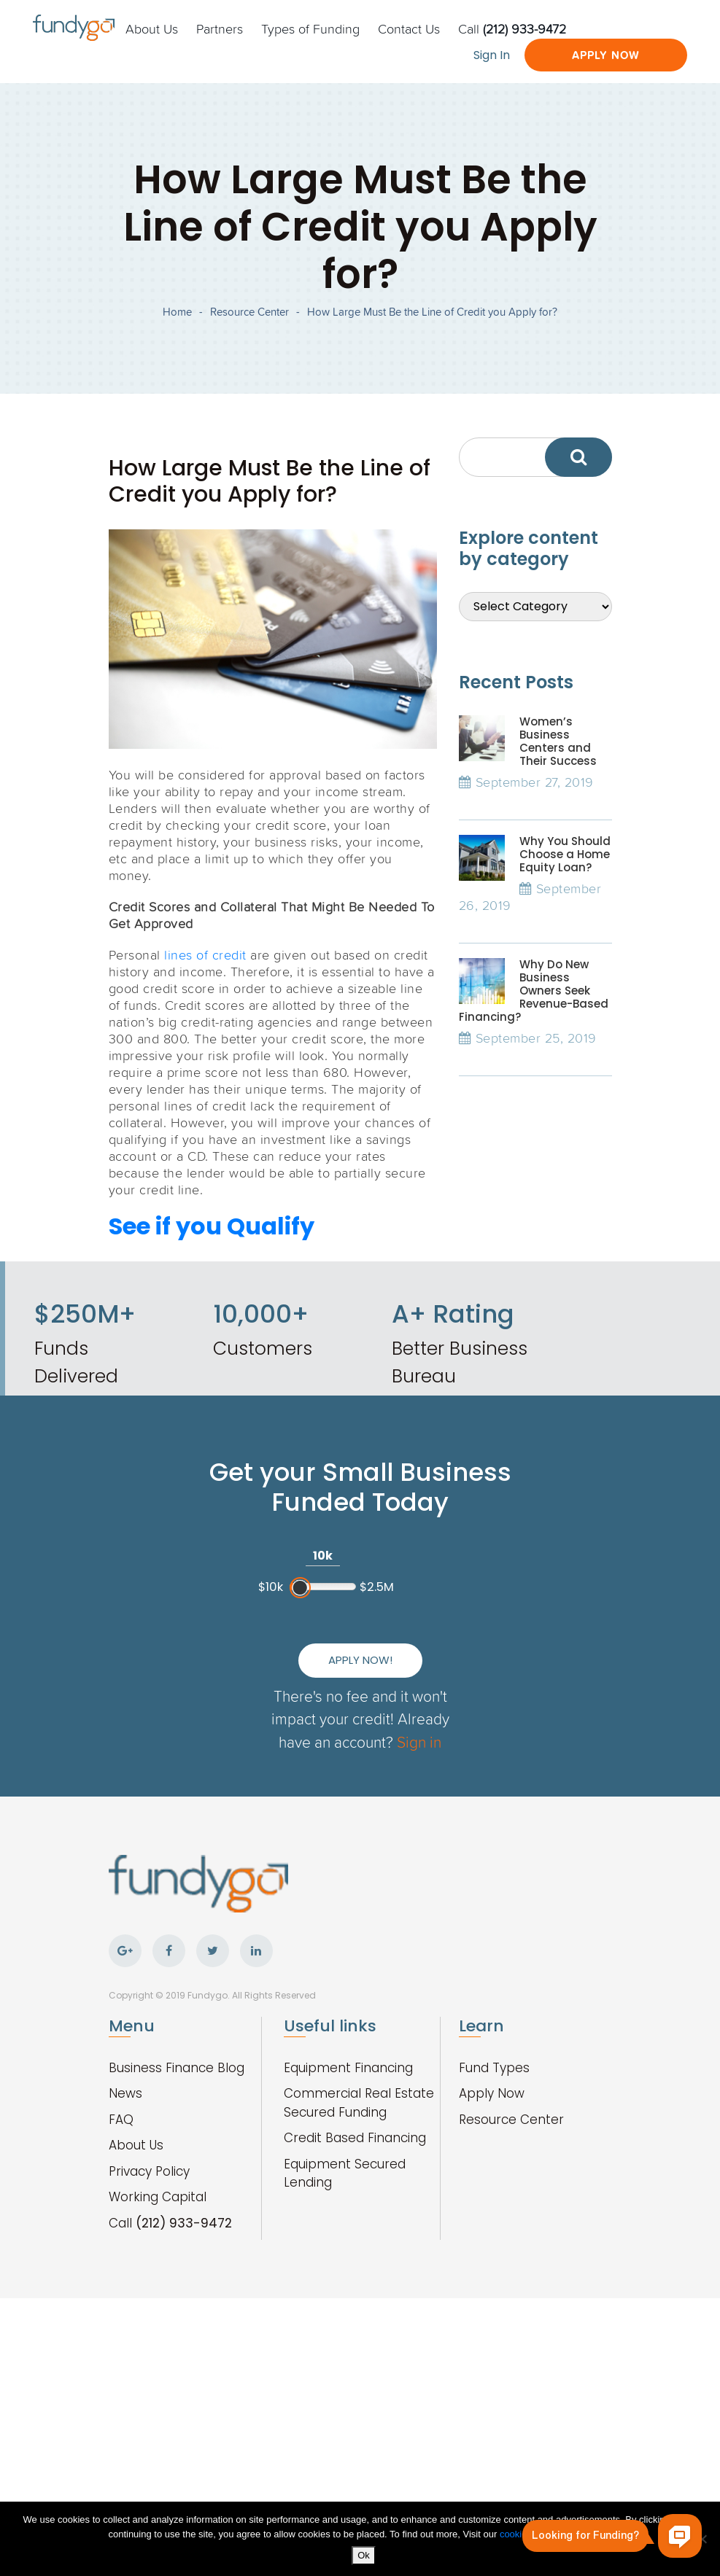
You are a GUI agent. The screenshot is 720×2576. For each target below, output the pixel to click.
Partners (219, 28)
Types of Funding (310, 28)
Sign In (491, 55)
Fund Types (494, 2068)
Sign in (419, 1741)
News (125, 2093)
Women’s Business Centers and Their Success (558, 741)
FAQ (121, 2119)
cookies (517, 2534)
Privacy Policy (149, 2171)
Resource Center (249, 311)
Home (177, 311)
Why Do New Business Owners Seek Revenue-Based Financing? (533, 990)
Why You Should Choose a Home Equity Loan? (565, 854)
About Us (151, 28)
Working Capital (157, 2197)
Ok (363, 2555)
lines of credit (205, 954)
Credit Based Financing (355, 2138)
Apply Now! (360, 1660)
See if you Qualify (211, 1226)
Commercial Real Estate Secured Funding (359, 2103)
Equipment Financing (348, 2068)
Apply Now (606, 55)
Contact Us (409, 28)
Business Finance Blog (176, 2068)
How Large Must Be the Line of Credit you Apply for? (432, 311)
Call (512, 28)
